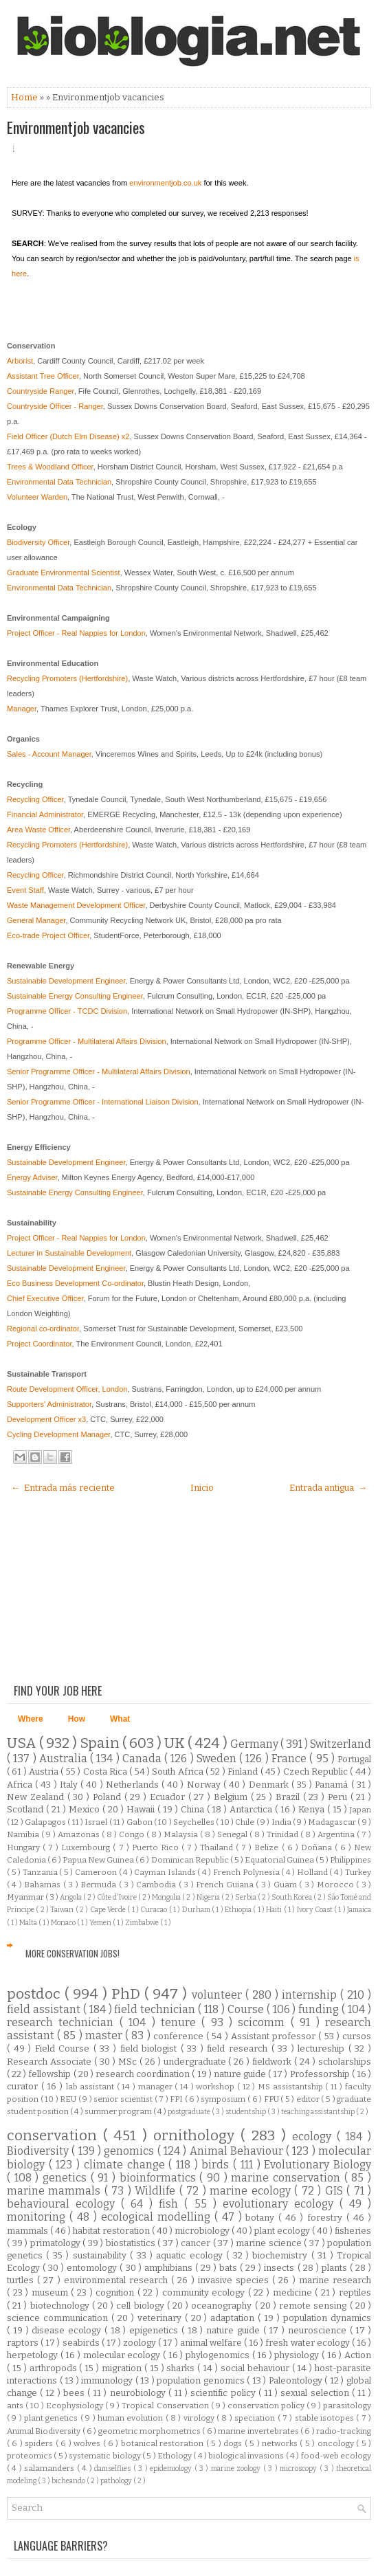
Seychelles (194, 1822)
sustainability (101, 2255)
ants (16, 2405)
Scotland (26, 1809)
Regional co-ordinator (43, 1328)
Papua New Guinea (99, 1860)
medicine (294, 2292)
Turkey (358, 1872)
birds (217, 2164)
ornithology (197, 2135)
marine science (270, 2243)
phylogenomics (219, 2355)
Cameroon (97, 1872)
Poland (108, 1797)
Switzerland (340, 1744)
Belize (267, 1847)
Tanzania (41, 1872)
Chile (245, 1822)
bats (229, 2268)
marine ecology (252, 2190)
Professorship (321, 2074)
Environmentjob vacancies (76, 127)
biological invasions (247, 2456)
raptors (24, 2343)
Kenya (312, 1809)
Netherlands (134, 1784)
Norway (205, 1784)
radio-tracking (343, 2431)
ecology (314, 2136)
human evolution (132, 2418)
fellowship (50, 2074)
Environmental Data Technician (59, 482)
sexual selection (315, 2393)
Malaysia (182, 1834)
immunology (108, 2380)
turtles (22, 2280)
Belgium (232, 1797)
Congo (132, 1834)
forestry (326, 2217)
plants (336, 2268)
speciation (255, 2418)
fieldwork (273, 2061)
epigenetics (155, 2330)
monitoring (38, 2216)
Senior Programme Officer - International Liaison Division (103, 1102)
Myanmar (26, 1897)
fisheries (353, 2230)
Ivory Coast (316, 1909)
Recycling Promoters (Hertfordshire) (67, 678)
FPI (177, 2099)
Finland (243, 1771)
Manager (21, 708)
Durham (197, 1909)
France (290, 1758)
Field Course (64, 2048)
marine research (335, 2280)
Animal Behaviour (238, 2150)
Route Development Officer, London (67, 1389)
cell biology (141, 2305)
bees (75, 2393)
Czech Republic (317, 1771)
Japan (360, 1809)
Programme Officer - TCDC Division (67, 1011)
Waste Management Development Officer (76, 905)
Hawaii (141, 1809)
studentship (246, 2111)
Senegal (233, 1834)
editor (309, 2099)
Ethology (175, 2456)
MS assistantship (291, 2086)
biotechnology (61, 2305)
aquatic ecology (191, 2255)
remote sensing (314, 2305)
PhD (127, 1994)
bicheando (69, 2480)
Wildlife (157, 2190)
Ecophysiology (75, 2405)
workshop (216, 2086)
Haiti (274, 1909)
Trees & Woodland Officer (50, 467)
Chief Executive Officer (45, 1298)
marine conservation (287, 2177)
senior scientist (123, 2099)
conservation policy (267, 2405)
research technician (63, 2022)
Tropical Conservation (166, 2405)
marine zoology (237, 2468)
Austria (44, 1771)
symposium (224, 2099)
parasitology (347, 2405)
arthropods (55, 2368)
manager (156, 2086)
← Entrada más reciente (63, 1488)
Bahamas (43, 1884)
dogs (233, 2443)
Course (247, 2009)
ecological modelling (157, 2216)
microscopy (299, 2468)
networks (281, 2443)
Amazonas (80, 1834)
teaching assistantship (318, 2111)
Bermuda (99, 1884)
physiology (298, 2355)
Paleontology (297, 2380)
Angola (71, 1897)
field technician (156, 2009)
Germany (255, 1744)
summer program (119, 2111)
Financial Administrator (45, 814)
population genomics (202, 2380)
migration (123, 2368)
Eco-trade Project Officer (48, 935)
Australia (64, 1758)
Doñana (318, 1847)
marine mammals (55, 2190)
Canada (143, 1758)
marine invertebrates (259, 2431)
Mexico (85, 1809)
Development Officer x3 (46, 1419)
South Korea (292, 1897)
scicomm (264, 2022)
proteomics (30, 2456)
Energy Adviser (32, 1177)
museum (51, 2292)
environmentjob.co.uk (165, 183)
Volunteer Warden (37, 497)
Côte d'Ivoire (117, 1897)
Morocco (336, 1884)
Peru (339, 1797)
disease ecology (68, 2330)
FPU (272, 2099)
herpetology (33, 2355)
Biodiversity (39, 2150)
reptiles (355, 2292)
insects (280, 2268)
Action (357, 2355)
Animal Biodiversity (44, 2431)
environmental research (117, 2280)
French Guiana (226, 1884)
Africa (21, 1784)
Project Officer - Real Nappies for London (76, 633)
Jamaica (359, 1909)
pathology (116, 2480)
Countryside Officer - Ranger (55, 406)
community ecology (205, 2292)
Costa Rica (106, 1771)
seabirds (82, 2343)
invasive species (235, 2280)
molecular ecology (123, 2355)
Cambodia (157, 1884)
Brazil (289, 1797)
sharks (181, 2368)
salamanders (50, 2468)
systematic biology (105, 2456)
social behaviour (256, 2368)
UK (176, 1743)
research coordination (144, 2074)
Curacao (154, 1909)
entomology (93, 2268)
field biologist (150, 2048)
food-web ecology (336, 2456)
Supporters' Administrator (49, 1404)
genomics (130, 2150)
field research (239, 2048)
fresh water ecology (308, 2343)
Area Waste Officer (38, 829)
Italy (70, 1784)
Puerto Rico (156, 1847)
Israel (97, 1822)
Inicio (202, 1488)
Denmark (270, 1784)
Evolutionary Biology (317, 2164)
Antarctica (252, 1809)
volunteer (218, 1994)
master (105, 2035)
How (76, 1719)
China (194, 1809)
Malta (28, 1922)
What (120, 1719)
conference (179, 2036)
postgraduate (190, 2111)
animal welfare (212, 2343)
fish (171, 2203)
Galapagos (46, 1822)
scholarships (344, 2061)
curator (24, 2086)
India (282, 1822)
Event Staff (25, 890)
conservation (55, 2135)
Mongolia (167, 1897)
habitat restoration (112, 2230)
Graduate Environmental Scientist (63, 572)
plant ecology (283, 2230)
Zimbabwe (142, 1922)
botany (261, 2217)
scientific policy (224, 2393)
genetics (67, 2177)
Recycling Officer (35, 799)
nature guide (241, 2074)
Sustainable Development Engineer (66, 981)
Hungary (25, 1847)
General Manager (36, 920)
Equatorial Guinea (280, 1860)
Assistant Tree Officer (43, 376)
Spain (101, 1743)
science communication (59, 2318)
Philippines (350, 1860)
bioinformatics (160, 2177)
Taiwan (62, 1909)
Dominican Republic (190, 1860)
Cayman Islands (165, 1872)
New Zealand (37, 1797)
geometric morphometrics (150, 2431)
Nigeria (209, 1897)
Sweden (218, 1758)
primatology (56, 2243)
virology (200, 2418)
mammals (28, 2230)
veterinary (161, 2318)
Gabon (140, 1822)
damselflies (113, 2468)
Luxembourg (87, 1847)
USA (23, 1743)
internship (311, 1994)
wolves (88, 2443)
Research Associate (50, 2061)
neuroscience (319, 2330)
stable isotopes (326, 2418)
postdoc (36, 1994)
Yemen (101, 1922)
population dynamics (327, 2318)
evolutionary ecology (281, 2203)
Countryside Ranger (40, 391)
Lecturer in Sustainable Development (69, 1253)
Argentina (337, 1834)
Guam (286, 1884)
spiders (40, 2443)
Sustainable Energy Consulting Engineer (75, 996)
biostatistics (132, 2243)
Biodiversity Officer (38, 542)
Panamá (333, 1784)
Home (25, 97)
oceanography (222, 2305)
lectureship (323, 2048)
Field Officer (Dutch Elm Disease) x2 (68, 436)
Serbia (246, 1897)
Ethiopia (239, 1909)
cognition (116, 2292)
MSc (129, 2061)
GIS (335, 2190)
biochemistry (281, 2255)
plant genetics (52, 2418)
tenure (181, 2022)
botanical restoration (163, 2443)
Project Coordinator (39, 1344)
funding (320, 2009)
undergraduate (196, 2061)
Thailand (218, 1847)
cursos (356, 2036)
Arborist (20, 361)
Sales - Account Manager (49, 754)
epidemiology (172, 2468)
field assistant (45, 2009)
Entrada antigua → (328, 1488)
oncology (337, 2443)
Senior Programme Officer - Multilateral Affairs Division (98, 1071)
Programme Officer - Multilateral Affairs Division (86, 1041)
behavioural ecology (64, 2203)
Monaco (64, 1922)
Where (30, 1719)
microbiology (203, 2230)
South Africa (178, 1771)
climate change (126, 2164)
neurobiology (139, 2393)
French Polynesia (247, 1872)
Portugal (354, 1759)
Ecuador (169, 1797)
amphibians (169, 2268)
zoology (140, 2343)
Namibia (24, 1834)
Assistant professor (274, 2036)
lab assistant (91, 2086)
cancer (197, 2243)
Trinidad (283, 1834)
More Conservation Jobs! (72, 1953)
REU (69, 2099)
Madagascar (332, 1822)
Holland (313, 1872)
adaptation (234, 2318)
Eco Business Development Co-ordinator (75, 1283)
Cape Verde (109, 1909)
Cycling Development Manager (58, 1434)
